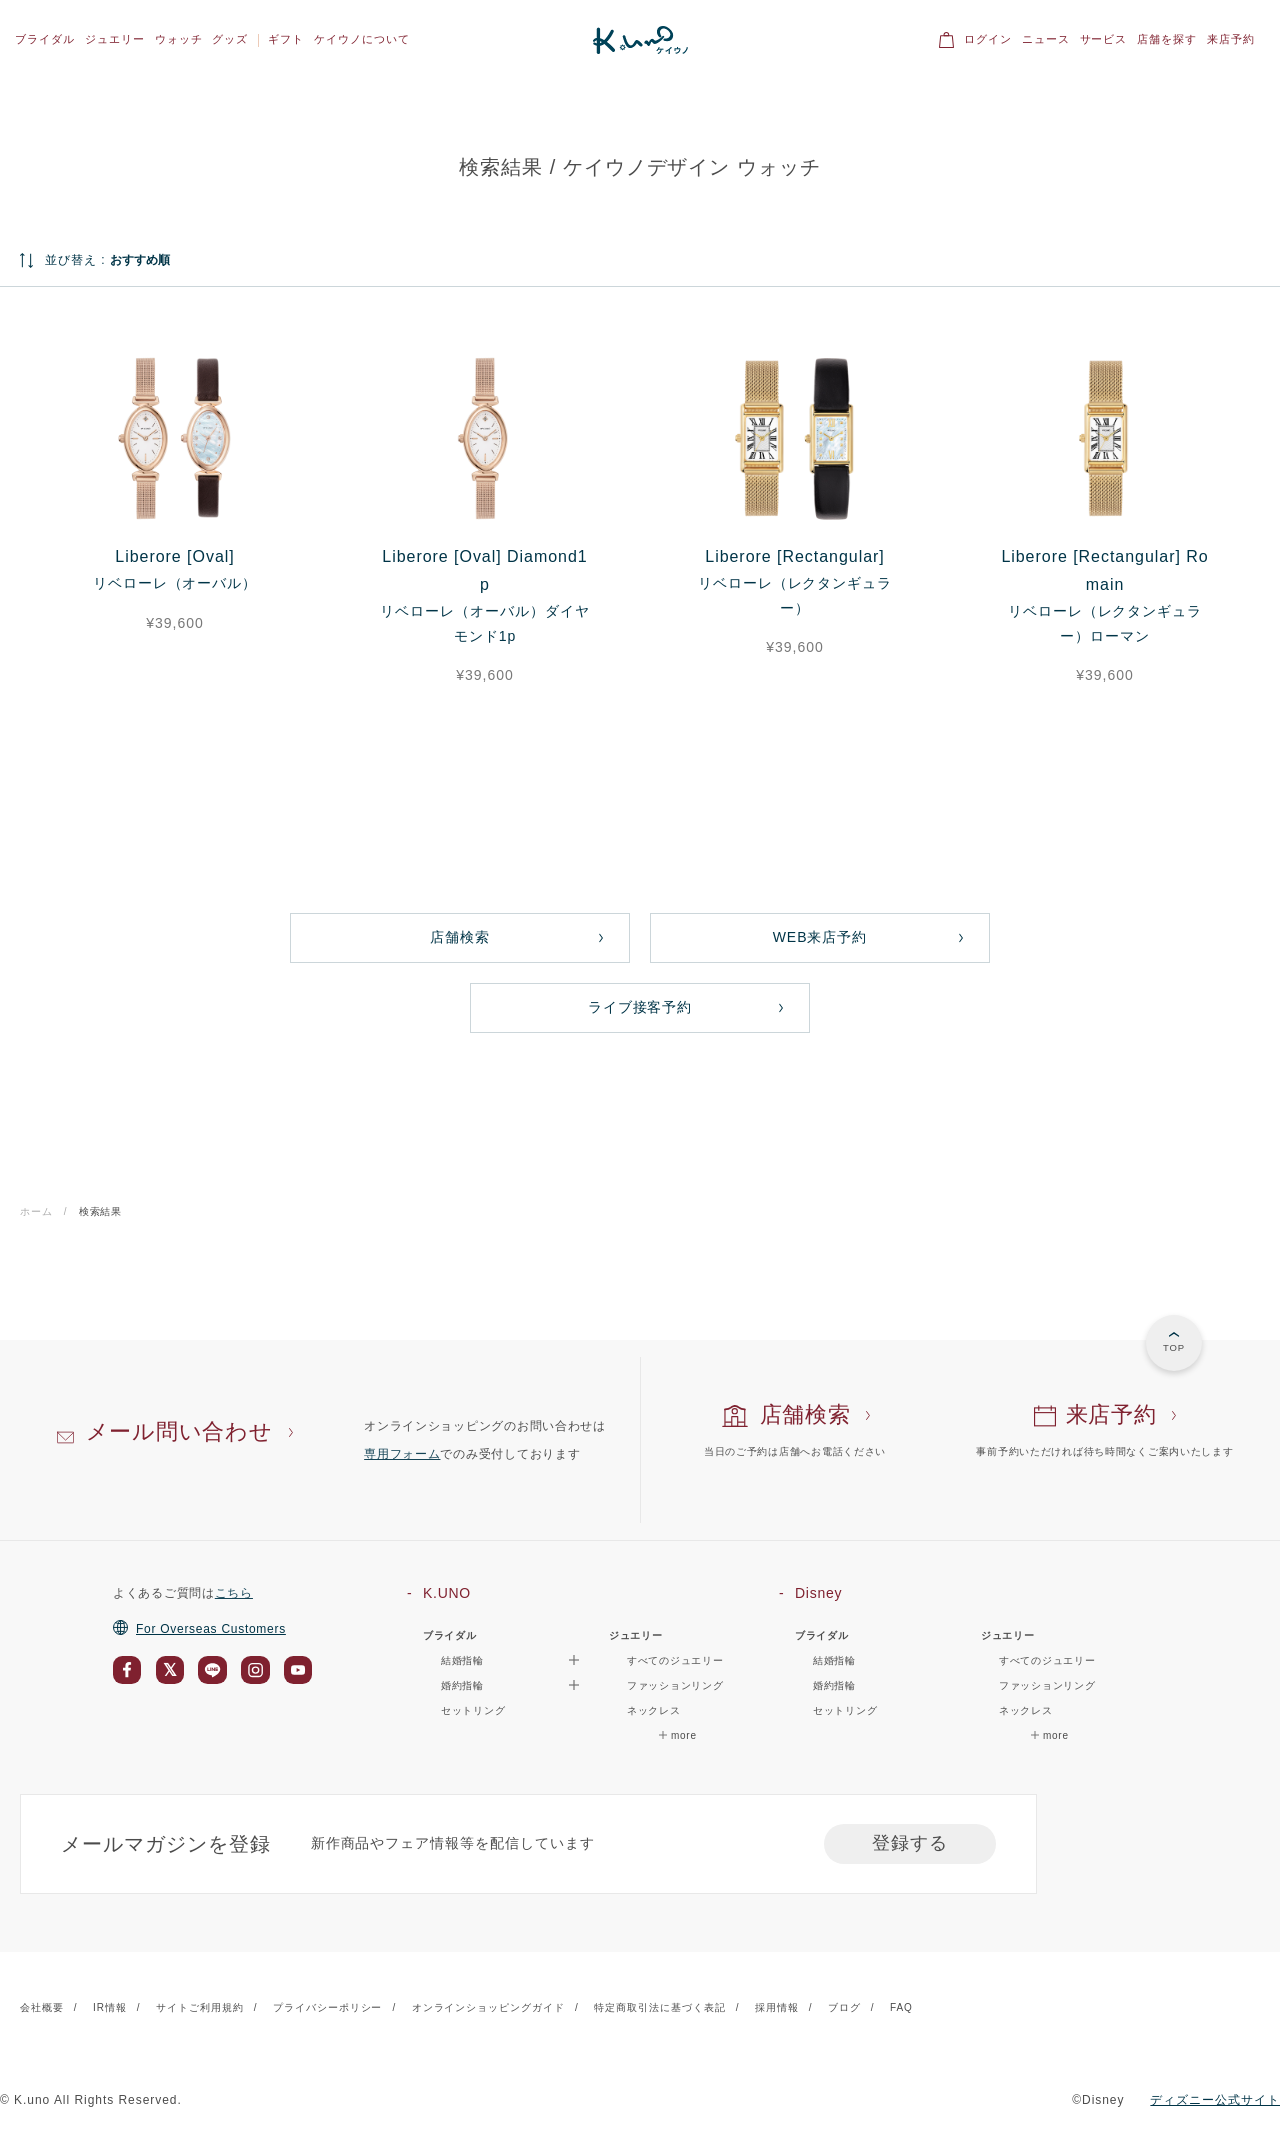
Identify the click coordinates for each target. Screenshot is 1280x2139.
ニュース (1046, 39)
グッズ (230, 39)
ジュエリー (115, 39)
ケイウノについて (362, 39)
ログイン (988, 39)
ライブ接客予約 (640, 1007)
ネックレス (654, 1710)
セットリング (473, 1710)
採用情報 (777, 2007)
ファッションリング (675, 1685)
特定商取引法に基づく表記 (660, 2007)
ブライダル (45, 39)
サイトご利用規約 (200, 2007)
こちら (234, 1593)
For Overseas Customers (199, 1629)
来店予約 (1231, 39)
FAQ (901, 2007)
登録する (910, 1843)
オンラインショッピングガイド (488, 2007)
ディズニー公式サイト (1215, 2100)
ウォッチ (179, 39)
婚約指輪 (834, 1685)
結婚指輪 (834, 1660)
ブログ (844, 2007)
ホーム (36, 1211)
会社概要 (42, 2007)
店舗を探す (1167, 39)
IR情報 (110, 2007)
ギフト (286, 39)
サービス (1104, 39)
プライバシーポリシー (328, 2007)
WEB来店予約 (820, 937)
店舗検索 (460, 937)
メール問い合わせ (179, 1431)
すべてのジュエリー (675, 1660)
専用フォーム (402, 1454)
